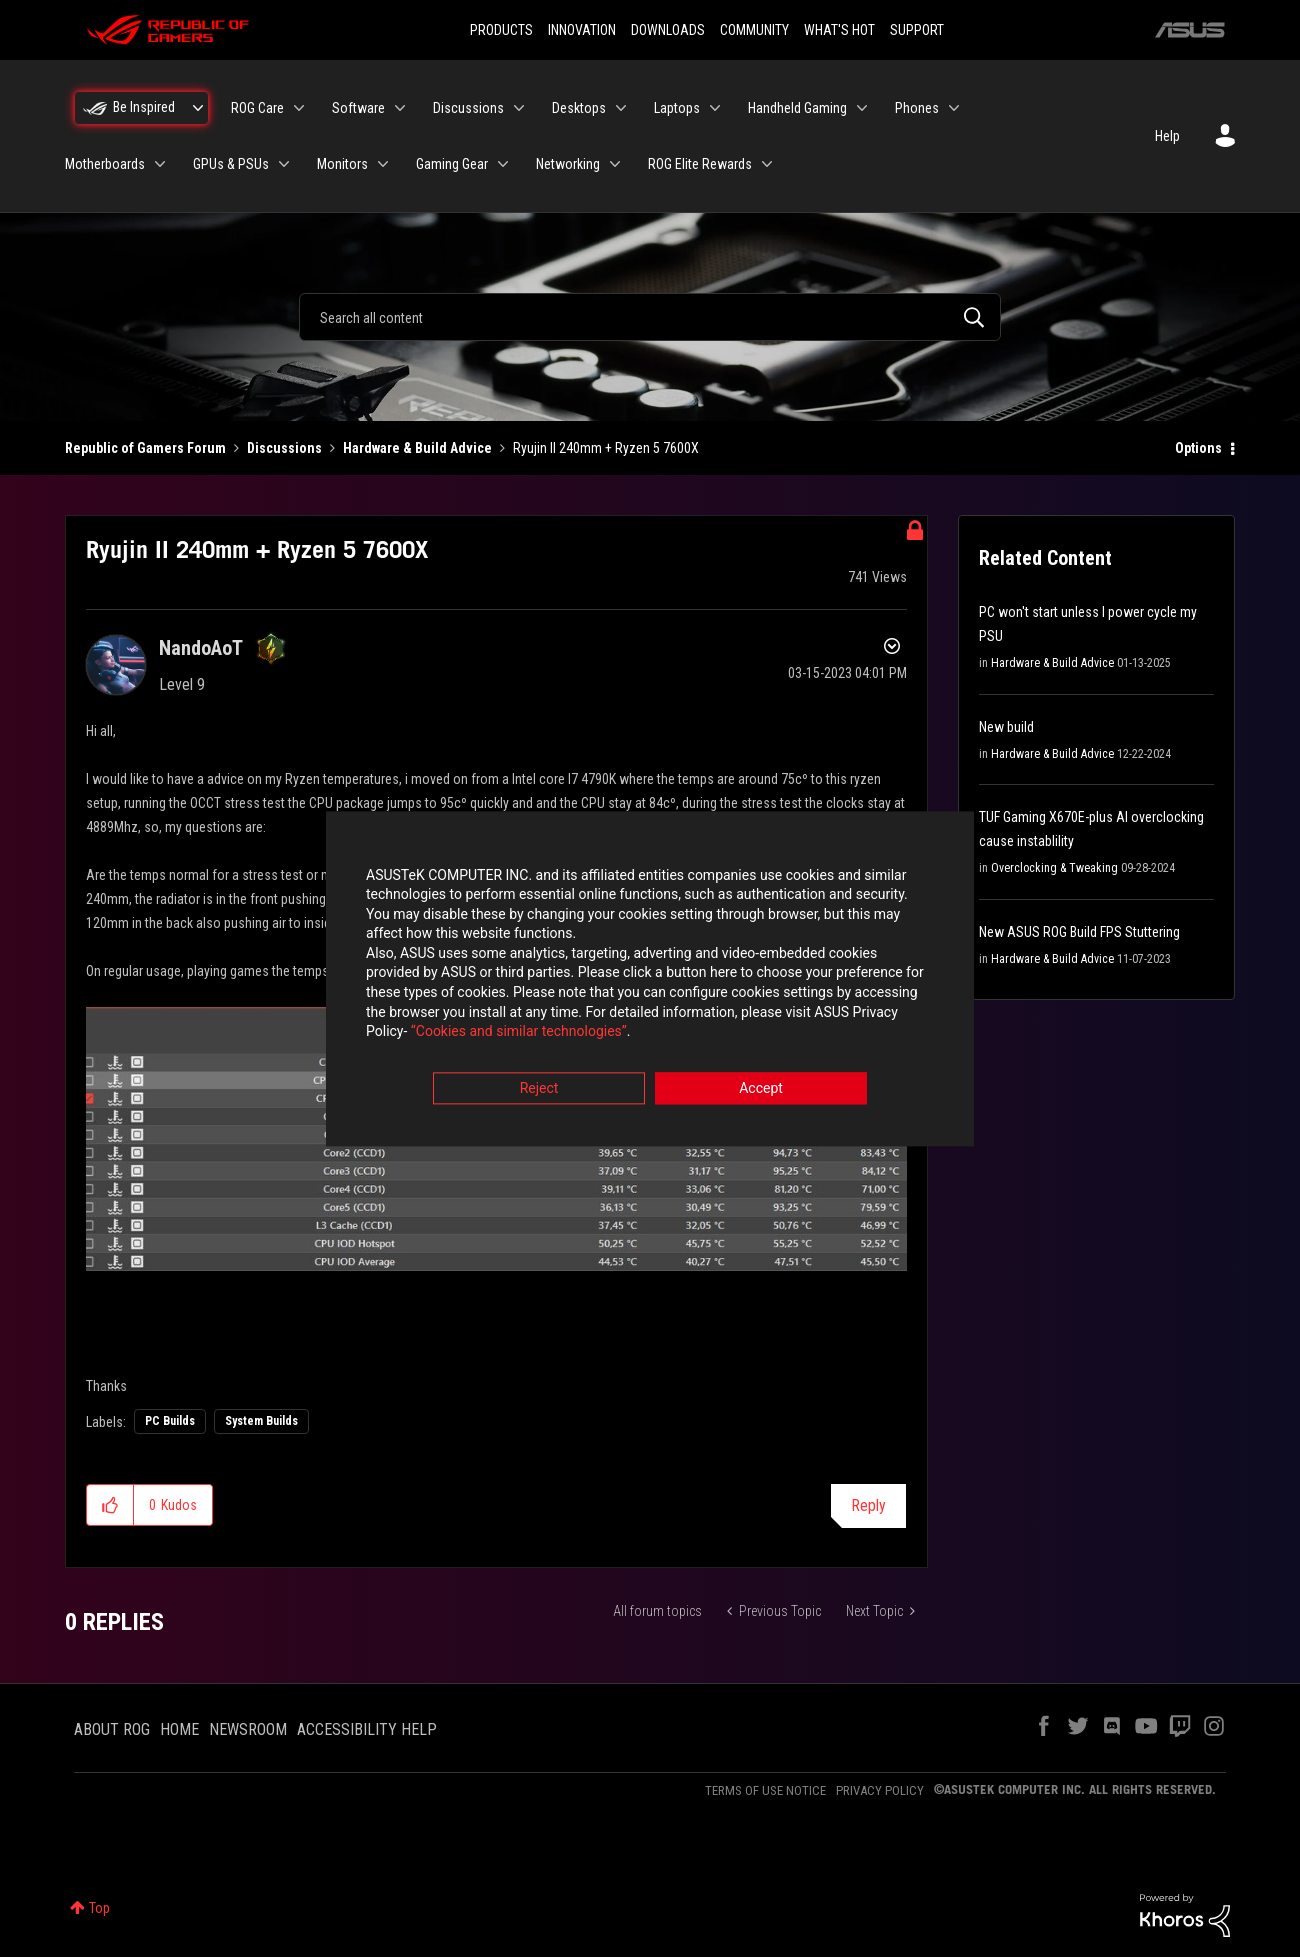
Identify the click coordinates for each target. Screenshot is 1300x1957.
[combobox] (650, 317)
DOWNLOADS (668, 30)
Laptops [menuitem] (677, 108)
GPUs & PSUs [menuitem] (231, 164)
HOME (179, 1729)
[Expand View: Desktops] (621, 108)
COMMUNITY (754, 30)
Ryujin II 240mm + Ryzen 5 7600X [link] (606, 448)
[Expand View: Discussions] (519, 108)
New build (1006, 727)
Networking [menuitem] (568, 164)
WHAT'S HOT (839, 30)
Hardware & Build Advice (417, 448)
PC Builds (170, 1421)
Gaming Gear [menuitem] (452, 164)
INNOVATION (582, 30)
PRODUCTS (501, 30)
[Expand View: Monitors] (383, 164)
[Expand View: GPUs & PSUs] (284, 164)
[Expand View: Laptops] (715, 108)
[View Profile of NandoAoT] (201, 648)
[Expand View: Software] (400, 108)
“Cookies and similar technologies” (519, 1033)
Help (1167, 136)
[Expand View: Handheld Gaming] (862, 108)
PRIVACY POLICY (880, 1790)
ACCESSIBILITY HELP (367, 1729)
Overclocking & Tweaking (1054, 868)
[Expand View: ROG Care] (299, 108)
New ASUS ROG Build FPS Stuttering (1079, 932)
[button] (110, 1505)
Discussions (284, 448)
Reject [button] (539, 1089)
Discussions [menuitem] (468, 108)
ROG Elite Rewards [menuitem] (700, 164)
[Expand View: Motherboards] (160, 164)
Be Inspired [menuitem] (144, 107)
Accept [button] (761, 1089)
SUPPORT (917, 30)
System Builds (261, 1421)
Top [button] (99, 1908)
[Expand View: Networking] (615, 164)
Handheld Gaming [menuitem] (797, 108)
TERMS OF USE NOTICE (765, 1790)
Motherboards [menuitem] (105, 164)
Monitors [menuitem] (342, 164)
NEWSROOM (248, 1729)
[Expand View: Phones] (954, 108)
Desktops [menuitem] (579, 108)
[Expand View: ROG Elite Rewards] (767, 164)
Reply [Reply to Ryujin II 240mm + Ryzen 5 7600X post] (868, 1505)
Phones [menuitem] (917, 108)
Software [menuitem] (358, 108)
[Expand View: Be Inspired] (198, 108)
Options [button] (1198, 448)
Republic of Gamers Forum (145, 448)
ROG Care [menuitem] (257, 108)
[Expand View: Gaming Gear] (503, 164)
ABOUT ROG (112, 1729)
